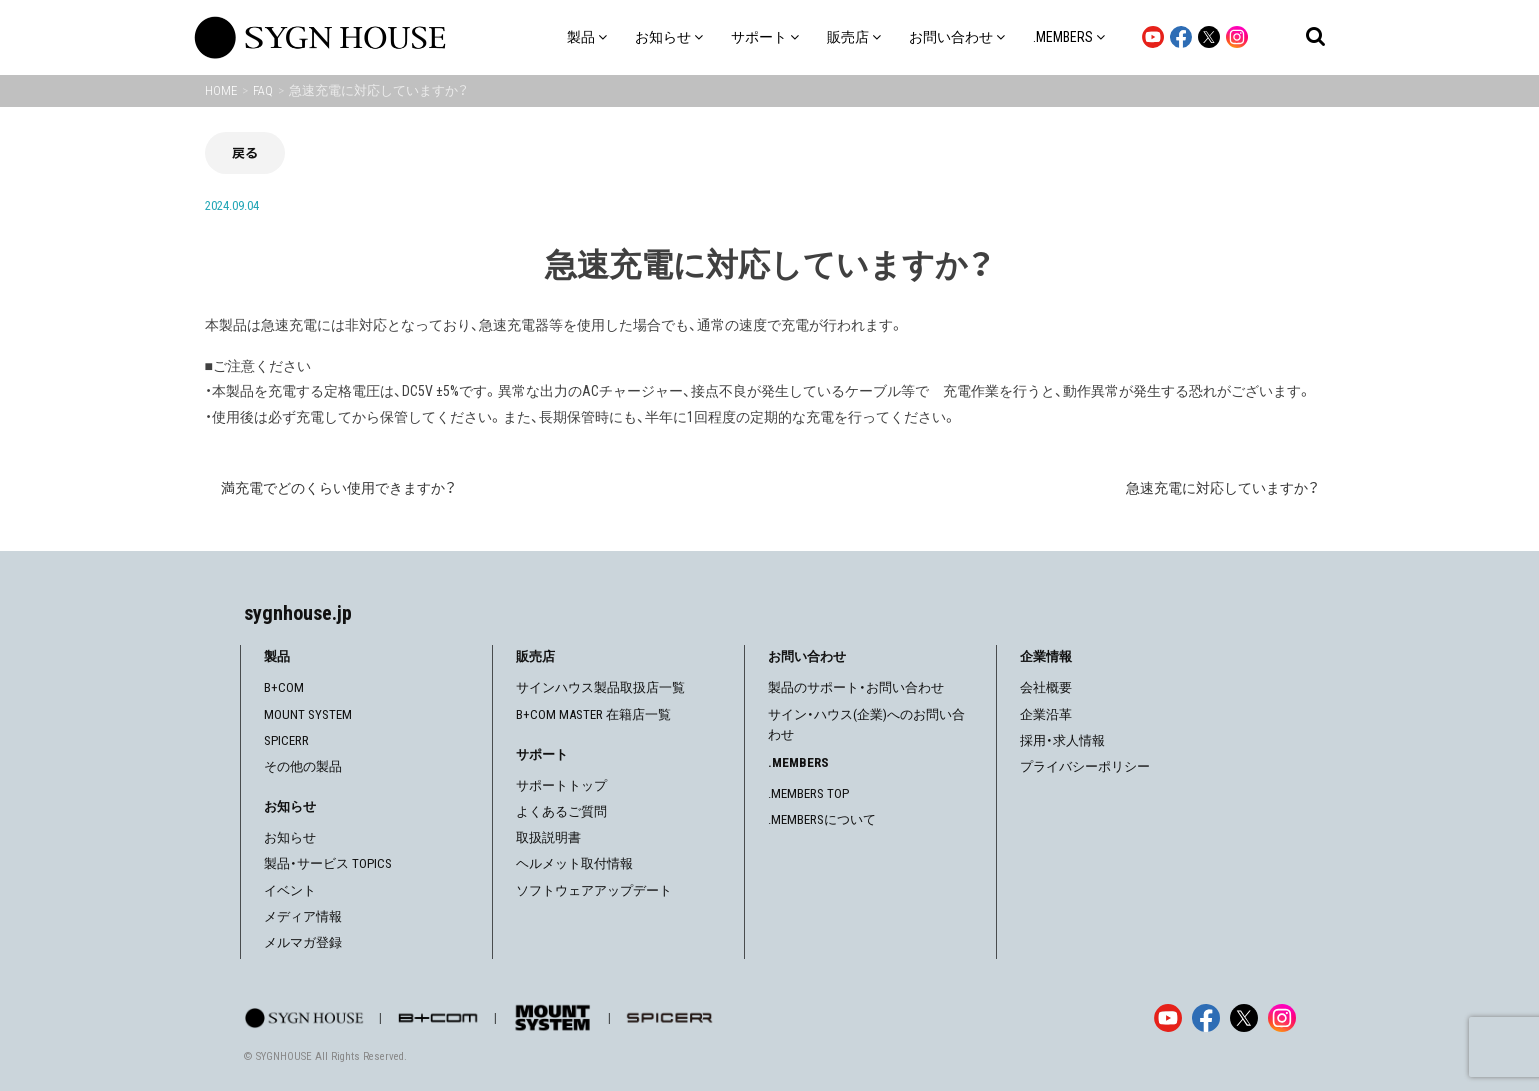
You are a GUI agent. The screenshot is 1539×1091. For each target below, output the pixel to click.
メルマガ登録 (303, 942)
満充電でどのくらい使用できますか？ (338, 488)
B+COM (284, 687)
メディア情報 (303, 916)
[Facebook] (1206, 1018)
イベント (290, 890)
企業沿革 (1046, 714)
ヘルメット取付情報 (574, 863)
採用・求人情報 (1062, 740)
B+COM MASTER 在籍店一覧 (593, 714)
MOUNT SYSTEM (308, 714)
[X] (1244, 1018)
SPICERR (286, 740)
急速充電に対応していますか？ (1222, 488)
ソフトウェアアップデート (594, 890)
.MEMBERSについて (822, 819)
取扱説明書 (548, 837)
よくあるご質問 (561, 811)
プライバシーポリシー (1085, 766)
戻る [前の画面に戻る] (245, 152)
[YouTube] (1168, 1018)
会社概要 (1046, 687)
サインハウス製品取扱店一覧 (600, 687)
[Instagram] (1282, 1018)
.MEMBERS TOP (808, 793)
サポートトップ (561, 785)
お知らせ (290, 837)
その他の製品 (303, 766)
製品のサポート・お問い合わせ (856, 687)
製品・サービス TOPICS (328, 863)
